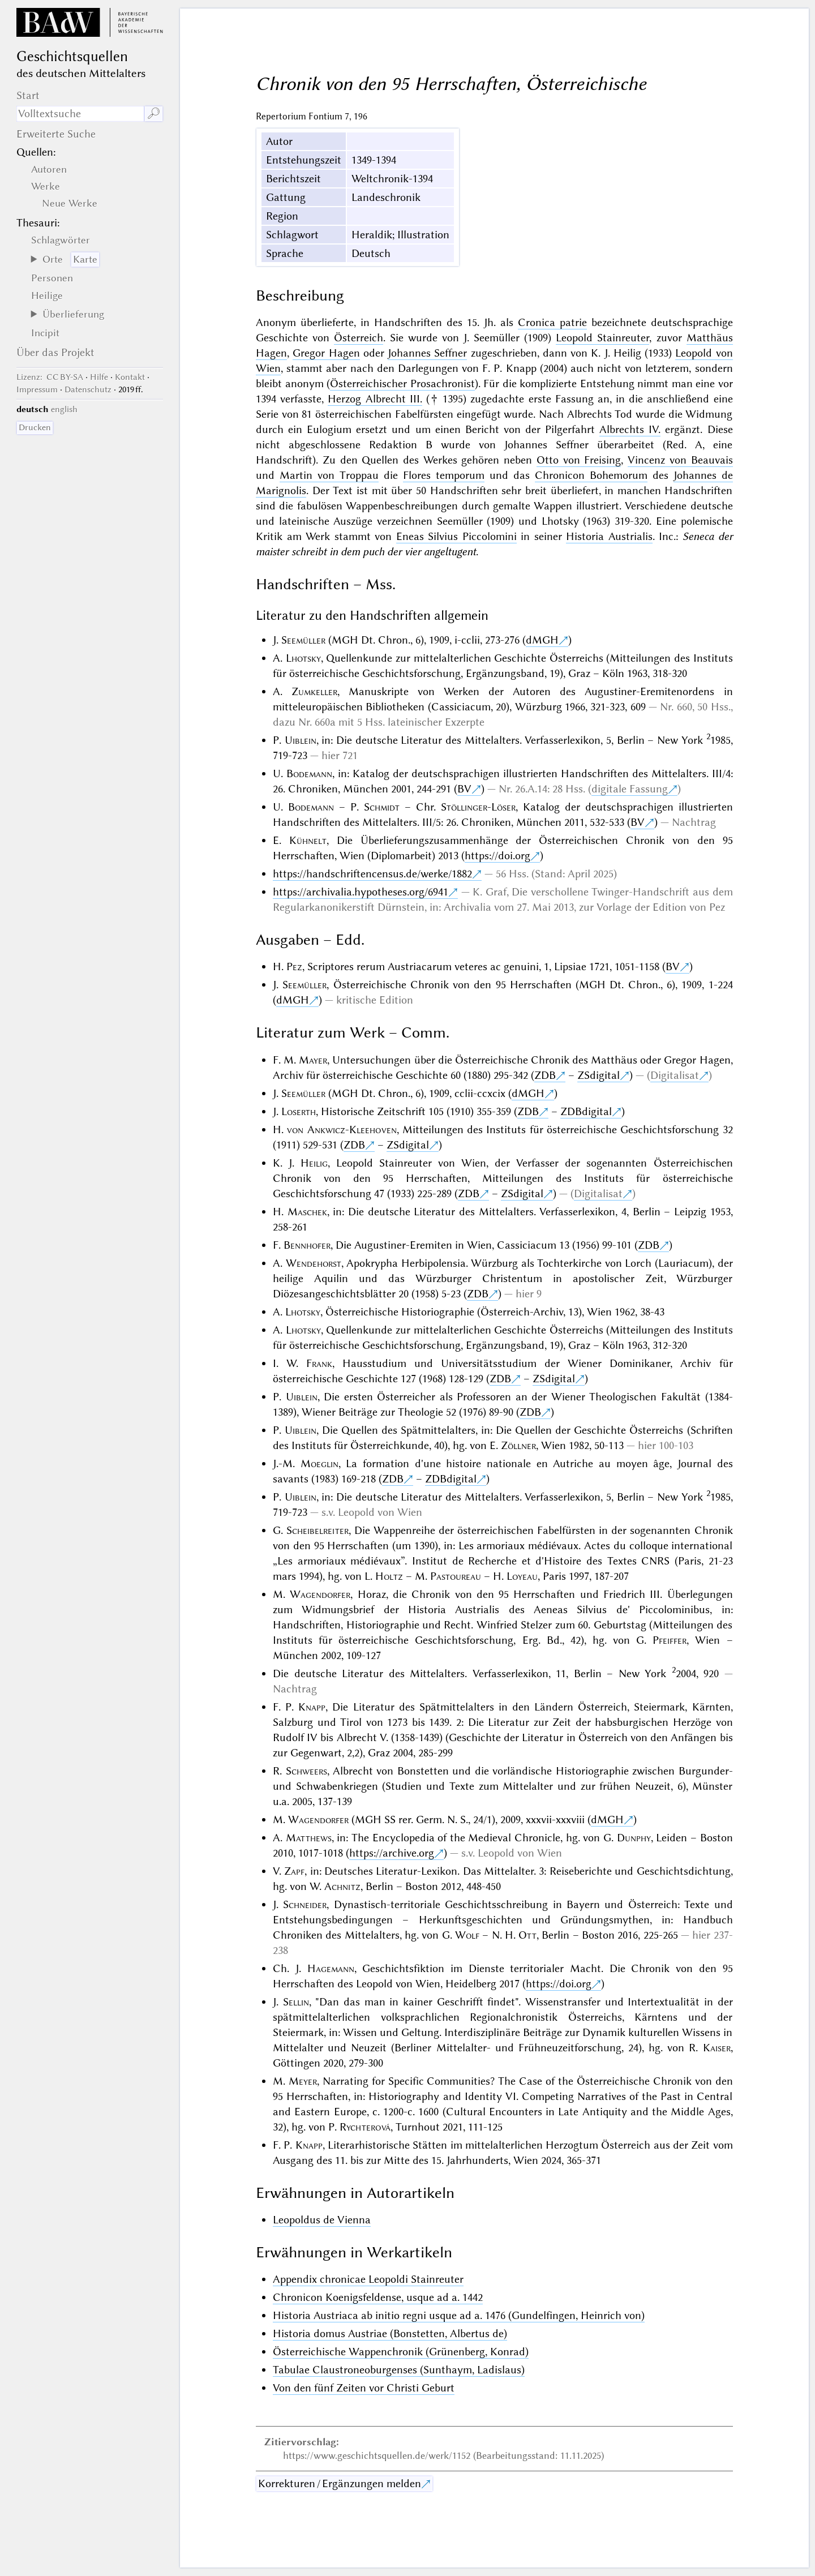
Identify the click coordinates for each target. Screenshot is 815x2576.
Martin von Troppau (329, 475)
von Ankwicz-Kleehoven (341, 1129)
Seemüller (303, 639)
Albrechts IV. (629, 429)
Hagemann (330, 1968)
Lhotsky (303, 658)
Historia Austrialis (609, 536)
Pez (294, 966)
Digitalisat (674, 1075)
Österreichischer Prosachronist (402, 383)
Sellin (296, 2001)
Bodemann (309, 773)
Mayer (313, 1059)
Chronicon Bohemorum (591, 475)
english (64, 409)
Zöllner (518, 1445)
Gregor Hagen (326, 352)
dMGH (542, 639)
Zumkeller (314, 691)
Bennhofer (307, 1244)
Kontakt (130, 377)
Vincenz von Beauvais (680, 459)
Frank (319, 1363)
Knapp (311, 1706)
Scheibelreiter (317, 1530)
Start (28, 95)
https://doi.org (497, 855)
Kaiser (717, 2047)
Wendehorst (313, 1263)
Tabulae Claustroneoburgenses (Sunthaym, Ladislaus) (399, 2369)
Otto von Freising (579, 459)
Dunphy (634, 1837)
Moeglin (319, 1463)
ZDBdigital (586, 1111)
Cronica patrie (552, 322)
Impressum (37, 389)
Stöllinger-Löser (478, 806)
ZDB (545, 1075)
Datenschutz (88, 389)
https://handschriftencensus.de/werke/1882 (372, 873)
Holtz (389, 1576)
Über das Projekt (55, 352)
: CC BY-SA (49, 377)
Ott (527, 1934)
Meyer (303, 2081)
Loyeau (522, 1576)
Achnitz (342, 1886)
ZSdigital (598, 1075)
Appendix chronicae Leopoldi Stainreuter (368, 2279)
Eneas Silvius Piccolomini (456, 536)
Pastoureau (455, 1576)
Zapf (294, 1871)
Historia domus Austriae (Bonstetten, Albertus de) (390, 2333)
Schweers (306, 1770)
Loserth (298, 1111)
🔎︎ (154, 113)
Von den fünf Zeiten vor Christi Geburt (363, 2387)
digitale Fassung (629, 788)
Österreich (358, 337)
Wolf (467, 1934)
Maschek (307, 1211)
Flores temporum (443, 475)
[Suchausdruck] (80, 114)
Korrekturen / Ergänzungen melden (339, 2483)
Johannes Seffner (427, 352)
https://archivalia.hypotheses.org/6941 (360, 891)
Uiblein (300, 740)
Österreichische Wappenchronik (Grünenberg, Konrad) (401, 2351)
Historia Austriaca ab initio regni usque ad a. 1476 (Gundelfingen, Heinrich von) (459, 2315)
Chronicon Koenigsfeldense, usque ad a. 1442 (378, 2297)
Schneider (305, 1904)
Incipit (45, 333)
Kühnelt (308, 840)
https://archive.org (391, 1852)
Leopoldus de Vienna (322, 2219)
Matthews (309, 1837)
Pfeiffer (670, 1640)
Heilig (314, 1162)
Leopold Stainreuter (602, 337)
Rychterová (365, 2126)
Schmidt (382, 806)
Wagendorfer (320, 1594)
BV (464, 788)
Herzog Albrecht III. (375, 398)
